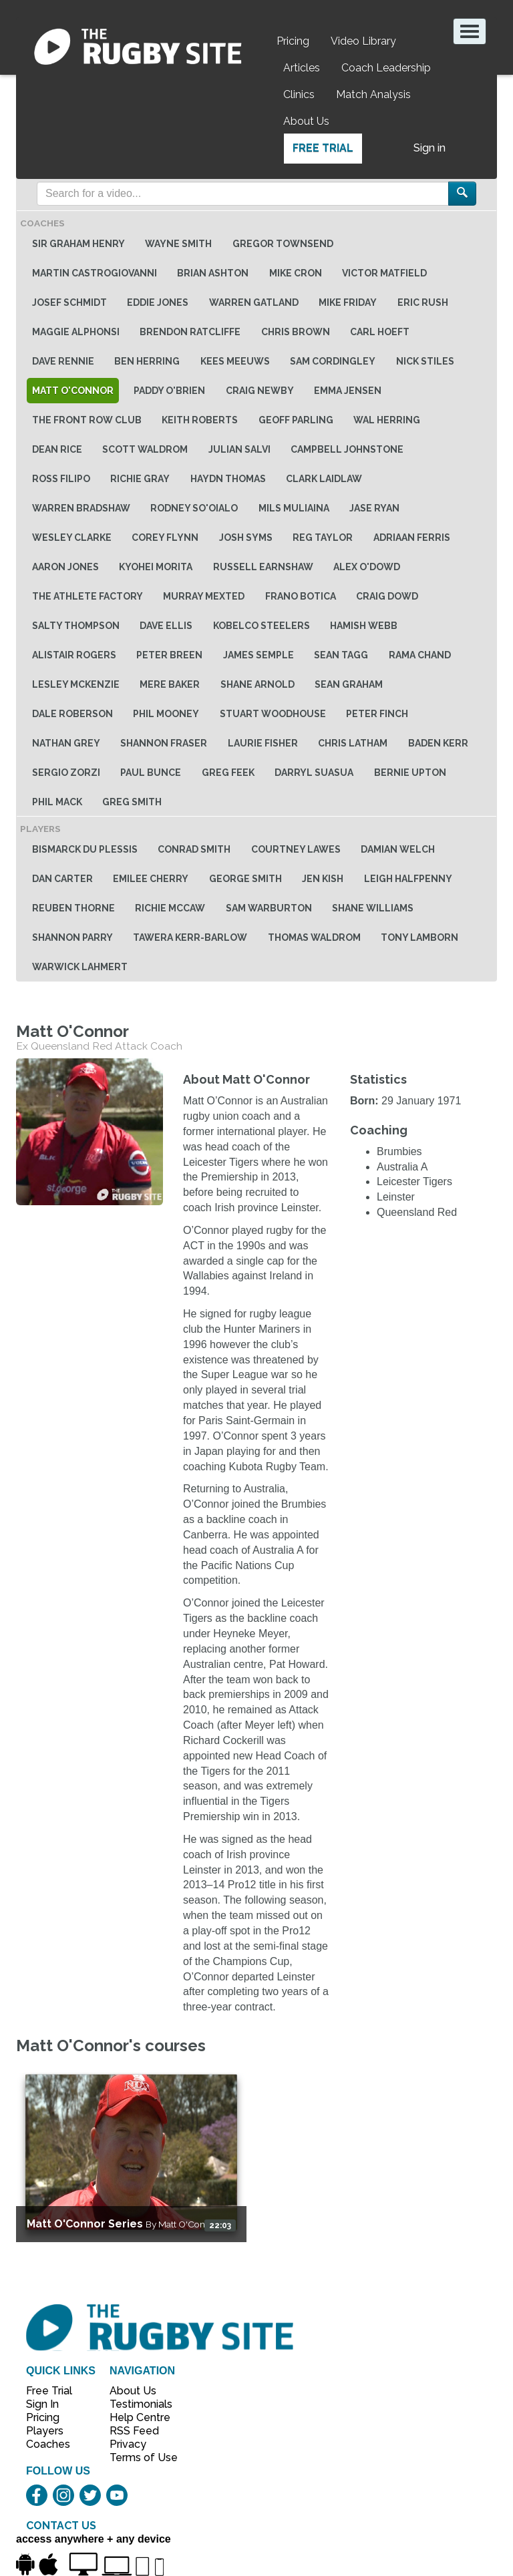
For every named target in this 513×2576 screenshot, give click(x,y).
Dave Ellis (166, 625)
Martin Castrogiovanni (94, 273)
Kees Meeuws (235, 361)
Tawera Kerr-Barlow (190, 937)
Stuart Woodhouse (273, 713)
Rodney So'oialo (194, 508)
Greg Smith (132, 802)
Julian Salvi (239, 449)
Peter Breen (169, 655)
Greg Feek (228, 772)
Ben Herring (147, 361)
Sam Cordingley (332, 361)
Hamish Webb (363, 625)
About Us (306, 121)
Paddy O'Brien (169, 390)
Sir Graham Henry (78, 243)
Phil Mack (57, 802)
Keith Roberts (200, 420)
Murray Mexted (203, 596)
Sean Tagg (341, 655)
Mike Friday (348, 302)
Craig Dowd (387, 596)
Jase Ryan (374, 508)
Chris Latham (352, 743)
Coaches (48, 2444)
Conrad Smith (194, 849)
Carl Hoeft (379, 332)
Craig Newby (260, 390)
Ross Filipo (61, 478)
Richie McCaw (170, 908)
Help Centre (136, 2417)
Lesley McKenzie (76, 684)
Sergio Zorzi (66, 772)
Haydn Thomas (228, 478)
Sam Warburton (269, 908)
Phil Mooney (166, 713)
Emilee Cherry (150, 878)
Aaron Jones (65, 567)
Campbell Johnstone (347, 449)
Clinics (299, 94)
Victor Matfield (384, 273)
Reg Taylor (323, 537)
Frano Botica (300, 596)
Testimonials (136, 2404)
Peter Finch (377, 713)
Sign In (42, 2404)
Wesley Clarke (72, 537)
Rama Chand (420, 655)
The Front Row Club (87, 420)
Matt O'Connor (73, 390)
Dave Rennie (63, 361)
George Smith (245, 878)
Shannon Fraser (163, 743)
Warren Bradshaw (81, 508)
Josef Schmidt (69, 302)
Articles (301, 67)
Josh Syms (246, 537)
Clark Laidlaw (324, 478)
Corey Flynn (165, 537)
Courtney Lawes (296, 849)
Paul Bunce (150, 772)
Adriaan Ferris (411, 537)
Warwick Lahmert (80, 966)
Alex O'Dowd (366, 567)
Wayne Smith (178, 243)
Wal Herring (386, 420)
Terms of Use (136, 2457)
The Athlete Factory (87, 596)
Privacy (128, 2444)
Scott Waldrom (145, 449)
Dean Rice (57, 449)
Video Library (363, 41)
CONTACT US (61, 2525)
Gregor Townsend (282, 243)
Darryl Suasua (314, 772)
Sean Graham (349, 684)
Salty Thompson (76, 625)
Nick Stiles (425, 361)
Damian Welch (398, 849)
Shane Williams (372, 908)
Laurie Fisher (263, 743)
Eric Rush (422, 302)
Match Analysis (373, 94)
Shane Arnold (257, 684)
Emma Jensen (347, 390)
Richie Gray (140, 478)
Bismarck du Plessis (85, 849)
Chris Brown (295, 332)
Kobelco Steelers (261, 625)
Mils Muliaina (294, 508)
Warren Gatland (254, 302)
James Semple (258, 655)
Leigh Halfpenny (408, 878)
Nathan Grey (66, 743)
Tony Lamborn (419, 937)
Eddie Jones (157, 302)
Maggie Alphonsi (76, 332)
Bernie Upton (410, 772)
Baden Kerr (438, 743)
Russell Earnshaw (263, 567)
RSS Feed (136, 2430)
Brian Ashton (212, 273)
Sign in (429, 148)
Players (44, 2430)
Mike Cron (295, 273)
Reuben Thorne (73, 908)
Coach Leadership (386, 67)
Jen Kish (322, 878)
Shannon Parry (72, 937)
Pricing (293, 41)
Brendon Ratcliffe (190, 332)
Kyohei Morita (155, 567)
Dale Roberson (72, 713)
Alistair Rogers (74, 655)
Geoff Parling (296, 420)
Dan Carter (62, 878)
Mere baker (170, 684)
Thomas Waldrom (314, 937)
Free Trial (323, 148)
